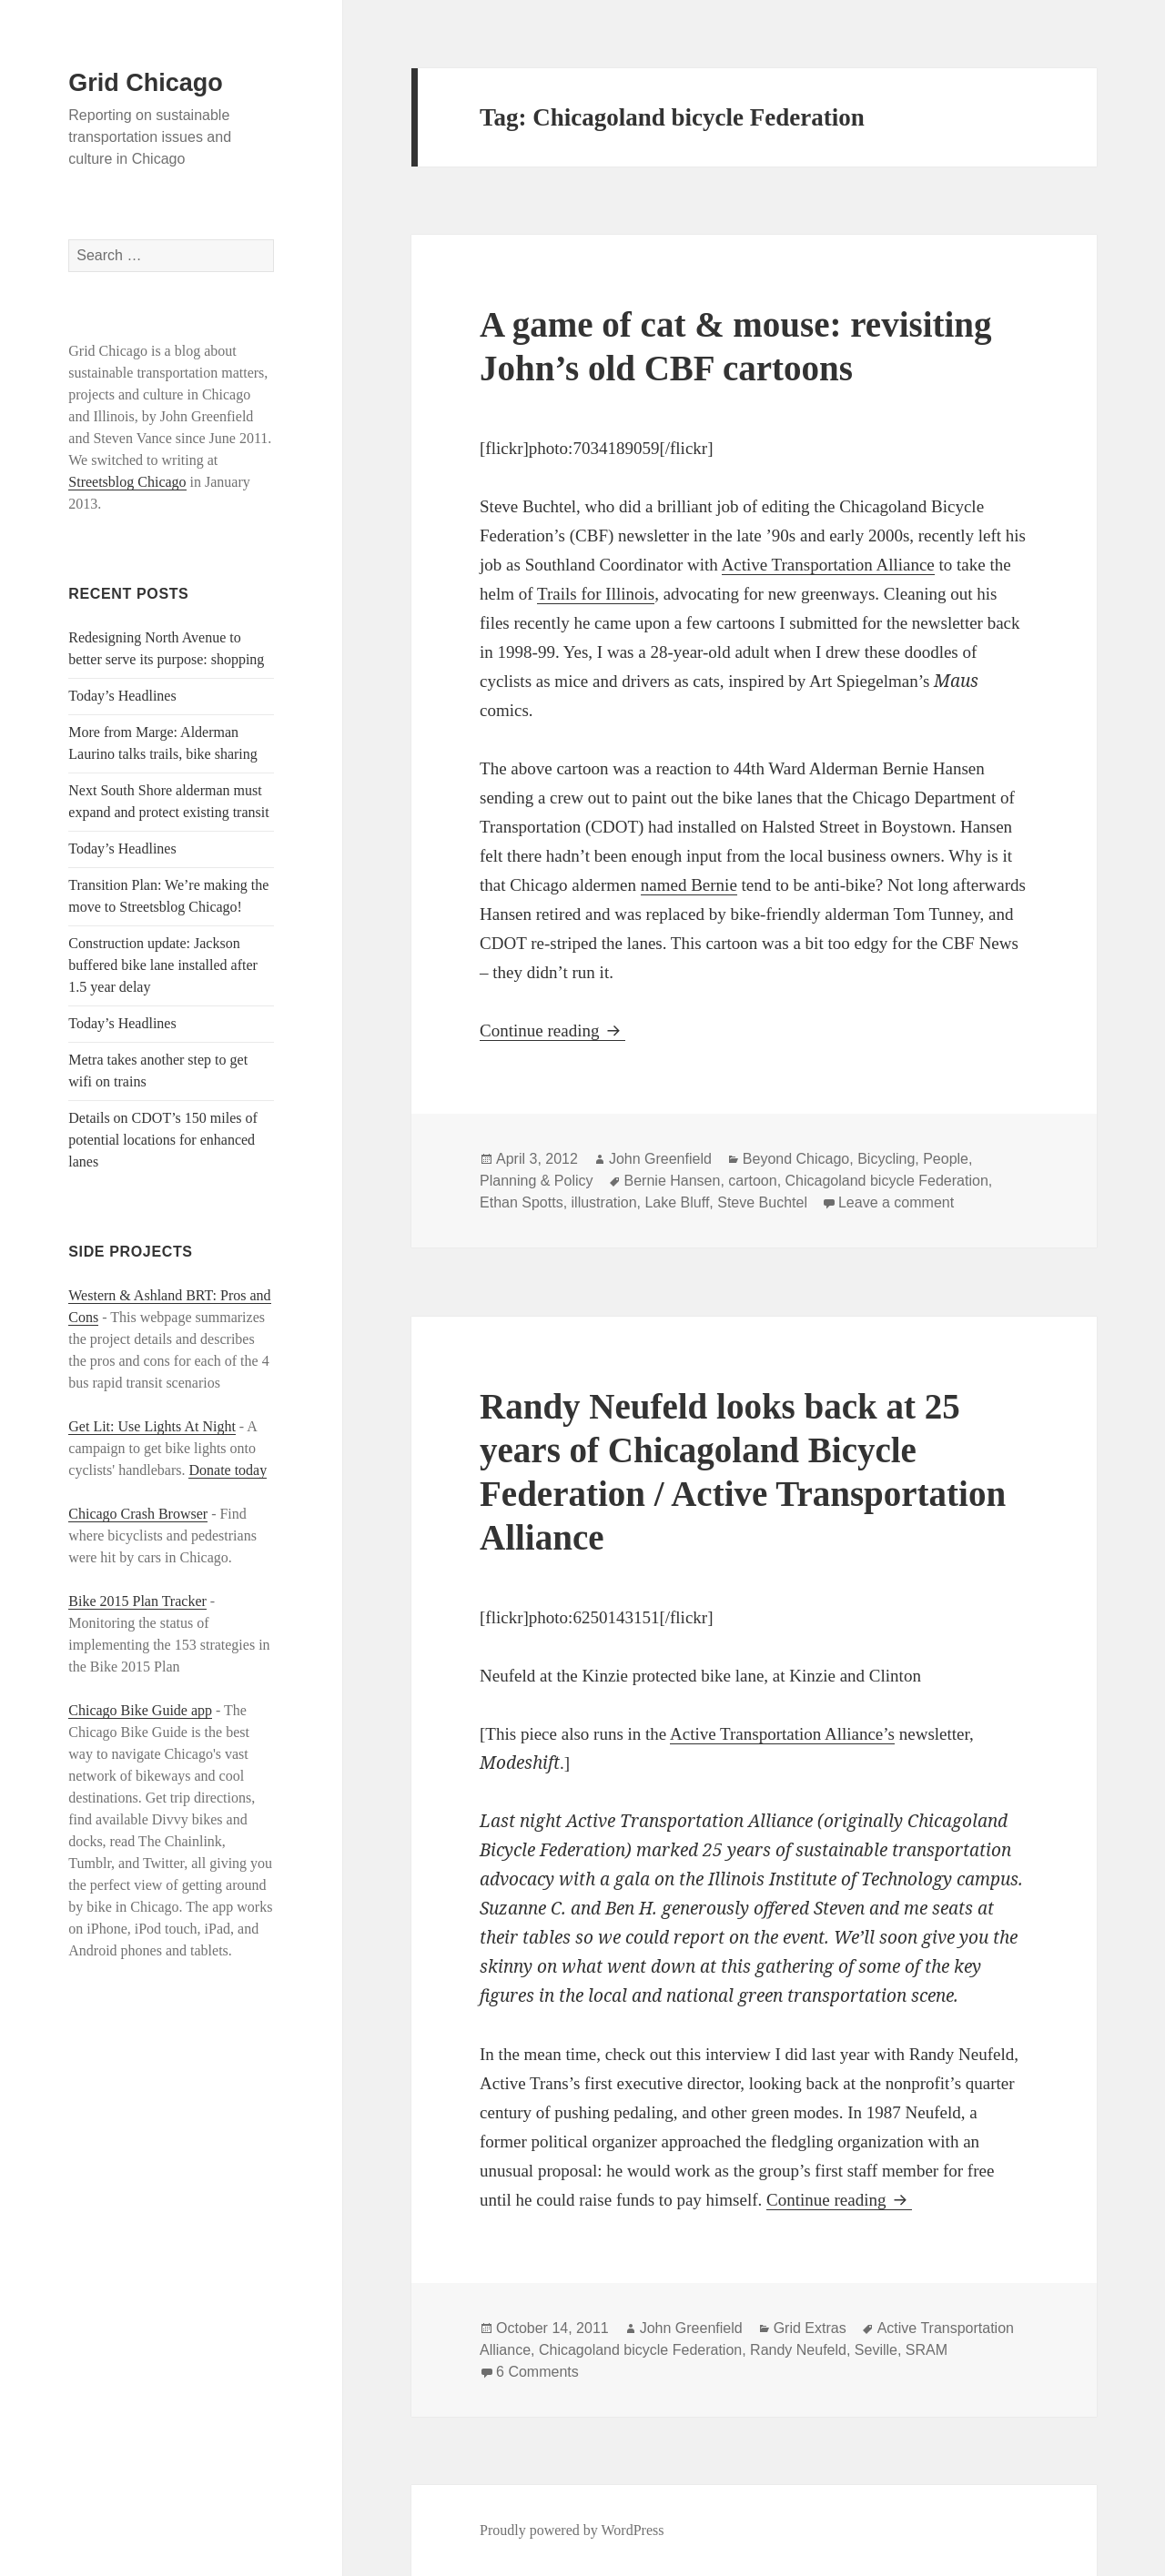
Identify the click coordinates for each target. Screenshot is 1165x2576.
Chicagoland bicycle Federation (886, 1180)
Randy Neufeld (798, 2350)
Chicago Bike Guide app (140, 1710)
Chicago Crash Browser (138, 1513)
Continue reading (552, 1030)
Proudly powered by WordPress (572, 2530)
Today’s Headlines (122, 695)
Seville (876, 2350)
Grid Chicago (145, 82)
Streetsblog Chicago (127, 482)
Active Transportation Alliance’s (782, 1733)
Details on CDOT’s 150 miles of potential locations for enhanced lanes (163, 1139)
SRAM (926, 2350)
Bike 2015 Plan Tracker (137, 1601)
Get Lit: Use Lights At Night (152, 1426)
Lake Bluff (676, 1202)
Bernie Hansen (672, 1180)
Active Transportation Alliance (828, 564)
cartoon (752, 1180)
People (945, 1159)
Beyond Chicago (796, 1159)
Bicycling (886, 1159)
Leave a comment (896, 1202)
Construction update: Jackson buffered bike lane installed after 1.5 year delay (163, 965)
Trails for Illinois (595, 593)
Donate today (227, 1470)
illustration (604, 1202)
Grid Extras (810, 2328)
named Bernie (689, 884)
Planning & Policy (536, 1180)
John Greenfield (660, 1159)
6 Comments (537, 2371)
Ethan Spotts (521, 1202)
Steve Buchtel (762, 1202)
